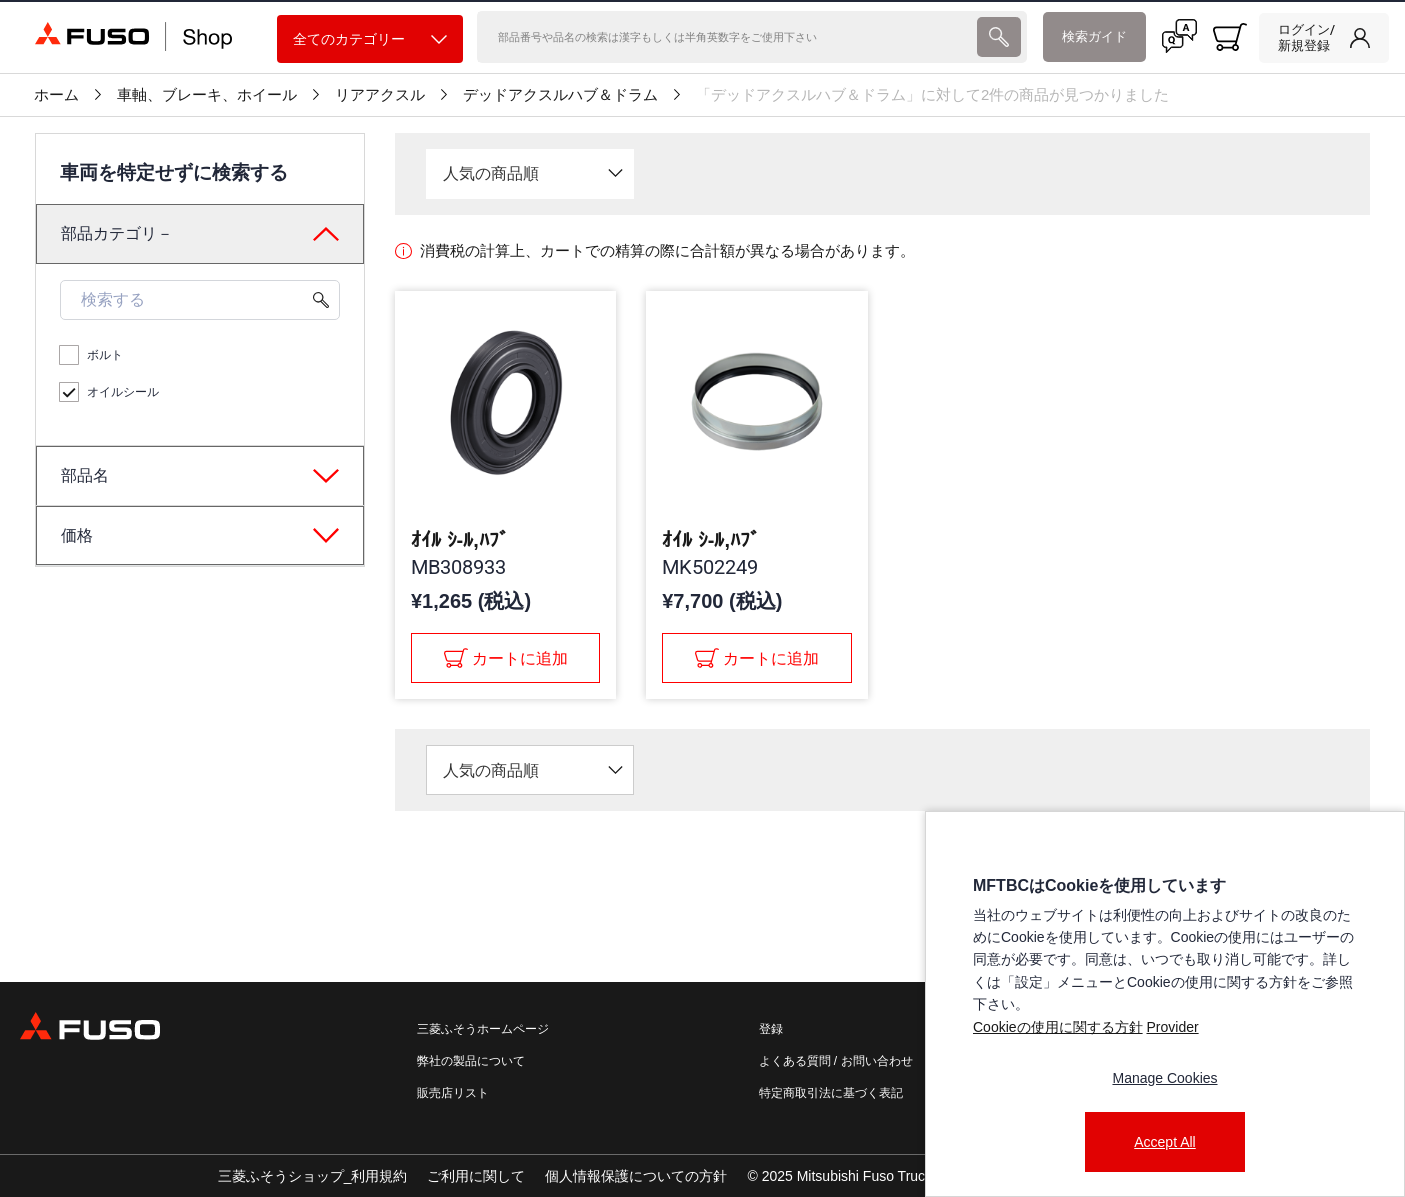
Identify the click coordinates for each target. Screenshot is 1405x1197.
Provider (1172, 1027)
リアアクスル (380, 95)
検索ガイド (1094, 36)
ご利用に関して (476, 1176)
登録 (771, 1029)
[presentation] (702, 598)
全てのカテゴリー (370, 39)
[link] (1324, 38)
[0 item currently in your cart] (1230, 37)
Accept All (1164, 1142)
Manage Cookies (1164, 1078)
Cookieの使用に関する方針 (1058, 1027)
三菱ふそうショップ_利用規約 (313, 1176)
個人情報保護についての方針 (636, 1176)
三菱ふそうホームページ (483, 1029)
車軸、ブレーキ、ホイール (207, 95)
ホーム (56, 95)
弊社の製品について (471, 1061)
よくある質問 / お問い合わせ (836, 1061)
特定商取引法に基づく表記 (831, 1093)
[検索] (725, 37)
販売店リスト (453, 1093)
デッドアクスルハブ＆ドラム (560, 95)
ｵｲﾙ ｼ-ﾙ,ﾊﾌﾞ (460, 540)
